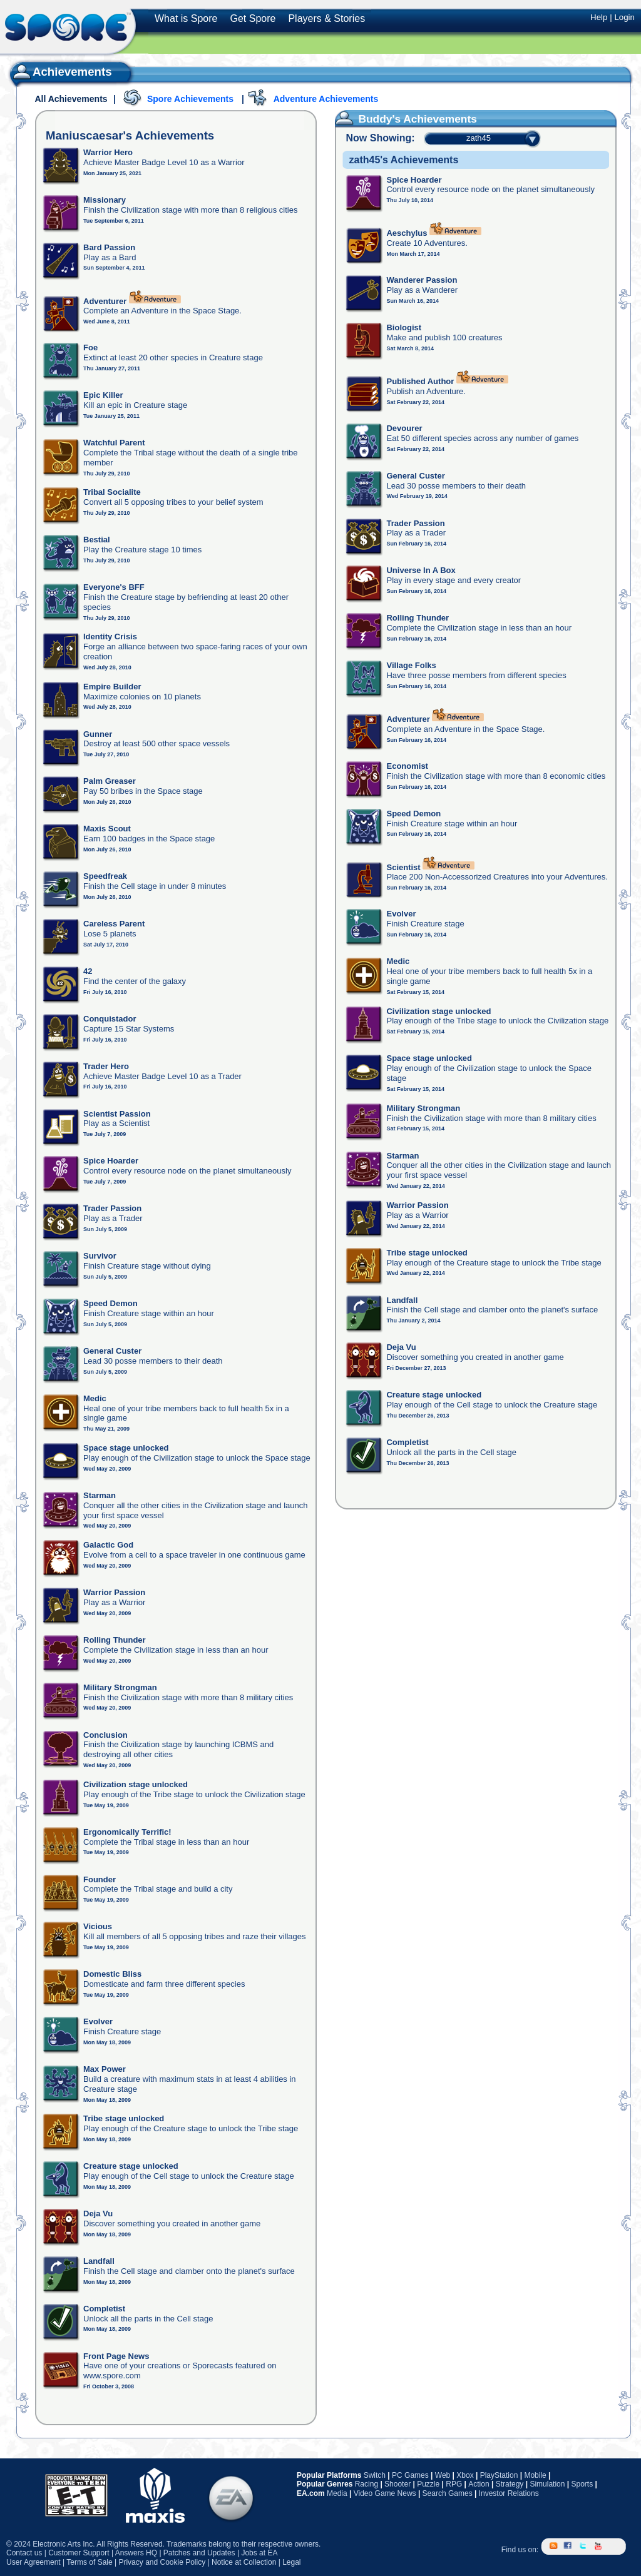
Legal (291, 2562)
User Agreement (33, 2562)
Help (598, 17)
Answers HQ (136, 2552)
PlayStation (499, 2475)
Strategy (510, 2484)
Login (624, 17)
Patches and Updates (199, 2552)
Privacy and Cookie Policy (161, 2562)
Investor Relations (509, 2493)
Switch (375, 2475)
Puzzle (428, 2484)
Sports (582, 2484)
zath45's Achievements (403, 160)
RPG (454, 2484)
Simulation (547, 2484)
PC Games (410, 2475)
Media (337, 2493)
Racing (366, 2484)
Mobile (535, 2475)
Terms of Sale (89, 2562)
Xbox (464, 2475)
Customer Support (78, 2552)
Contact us (24, 2552)
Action (478, 2484)
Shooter (397, 2484)
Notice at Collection (244, 2562)
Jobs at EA (259, 2552)
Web (442, 2475)
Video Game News (385, 2493)
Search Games (448, 2493)
